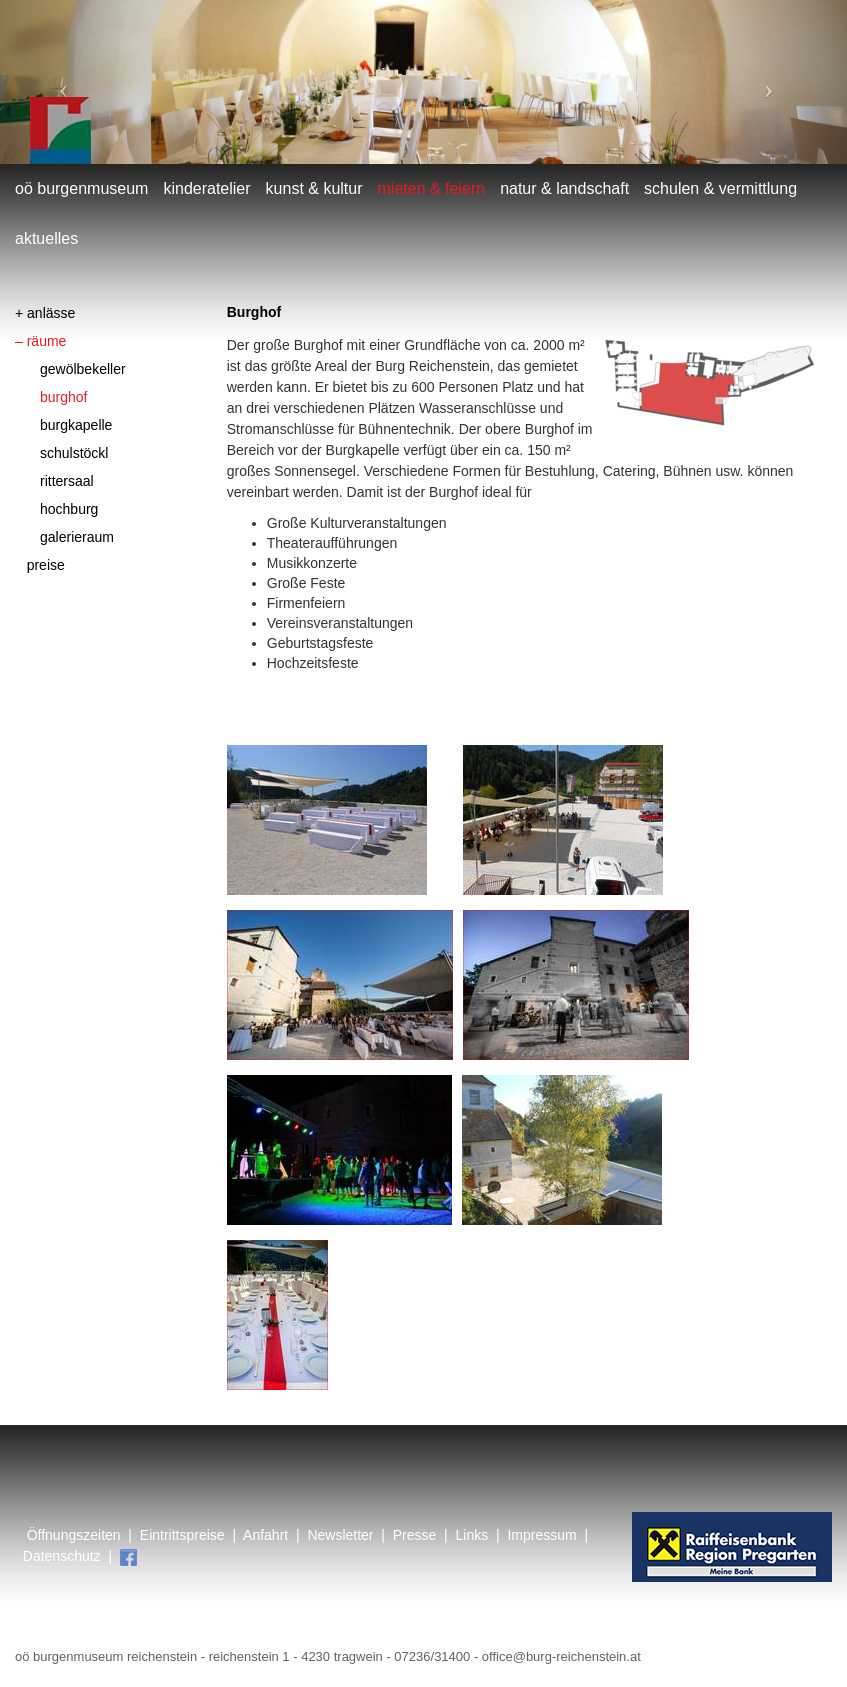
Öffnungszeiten (74, 1535)
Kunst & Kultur (314, 188)
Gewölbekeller (83, 369)
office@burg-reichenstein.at (561, 1656)
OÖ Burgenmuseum (81, 188)
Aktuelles (46, 238)
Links (472, 1535)
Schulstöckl (74, 453)
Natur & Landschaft (564, 188)
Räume (47, 341)
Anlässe (51, 313)
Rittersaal (67, 481)
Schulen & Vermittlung (720, 188)
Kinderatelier (206, 188)
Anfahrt (265, 1535)
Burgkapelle (76, 425)
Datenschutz (62, 1556)
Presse (415, 1535)
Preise (46, 565)
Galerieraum (77, 537)
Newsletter (340, 1535)
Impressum (541, 1535)
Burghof (63, 397)
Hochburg (69, 509)
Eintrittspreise (180, 1535)
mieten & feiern (432, 188)
